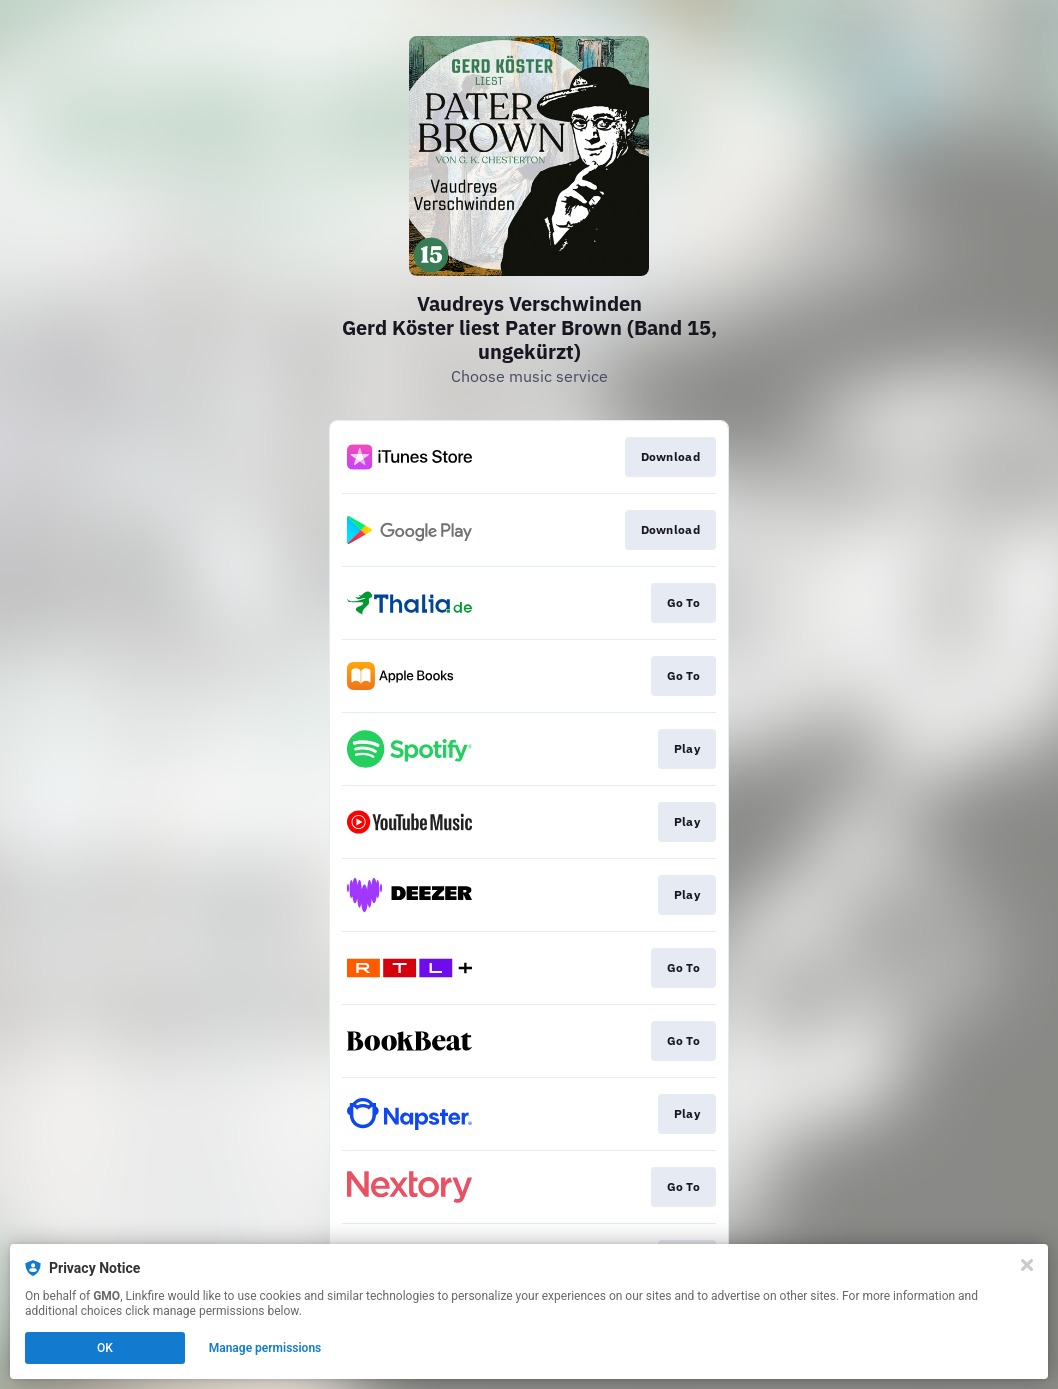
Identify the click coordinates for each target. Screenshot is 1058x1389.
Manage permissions (265, 1348)
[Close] (1027, 1265)
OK (105, 1348)
